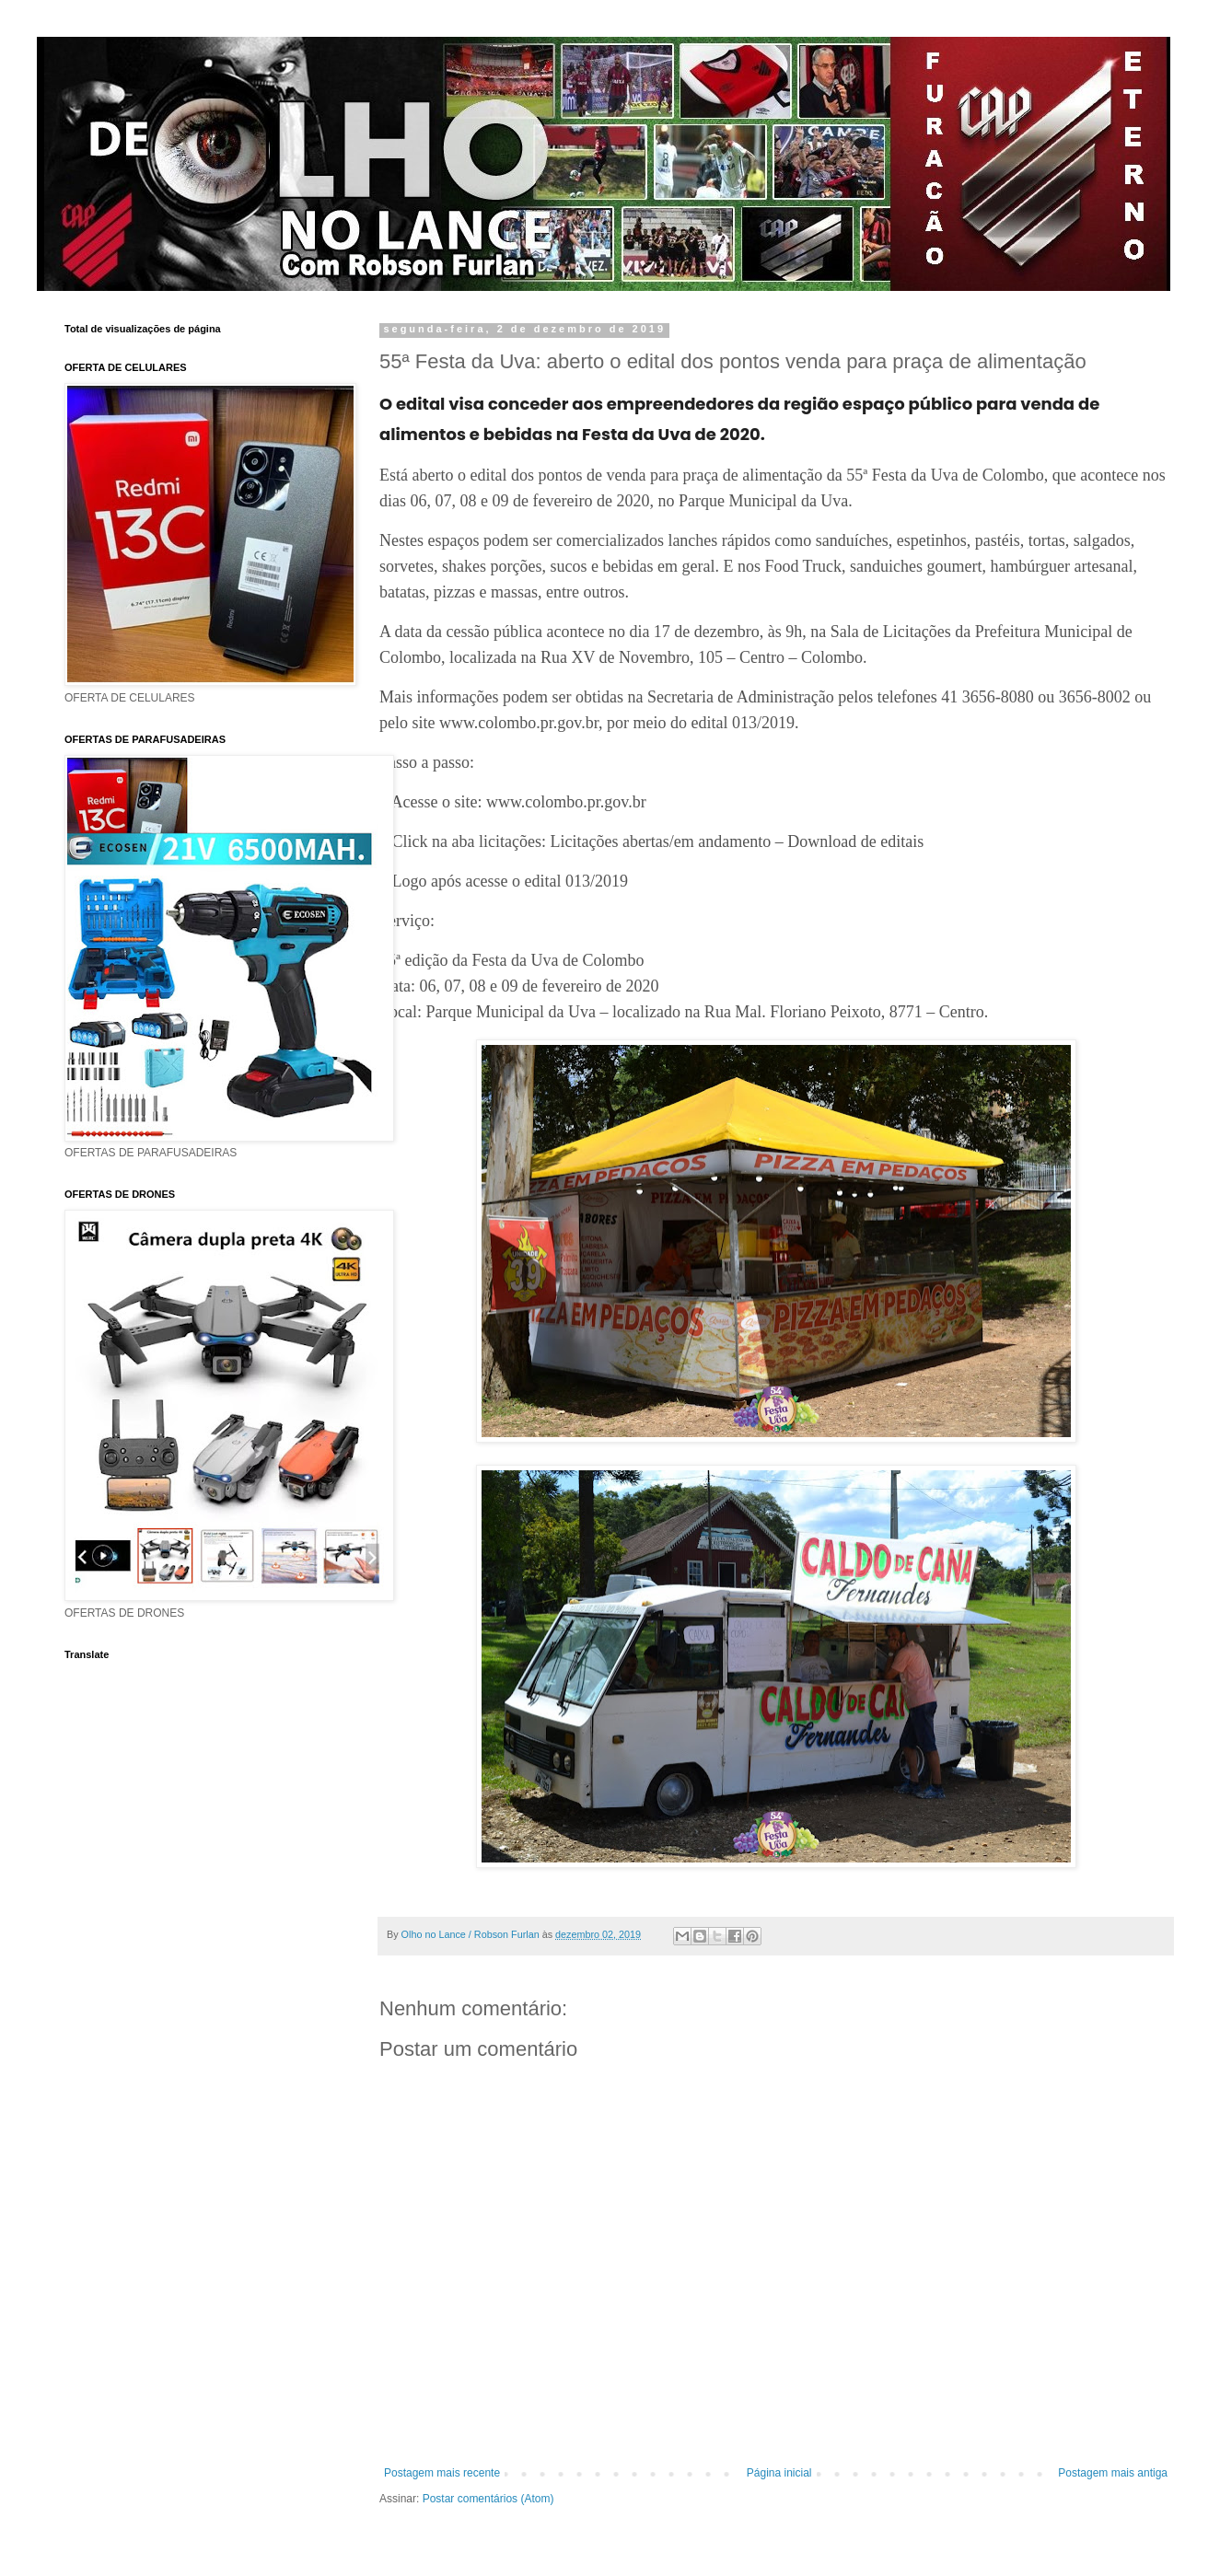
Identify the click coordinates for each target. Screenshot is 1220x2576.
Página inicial (779, 2472)
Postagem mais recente (442, 2472)
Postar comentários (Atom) (488, 2498)
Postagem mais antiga (1113, 2472)
